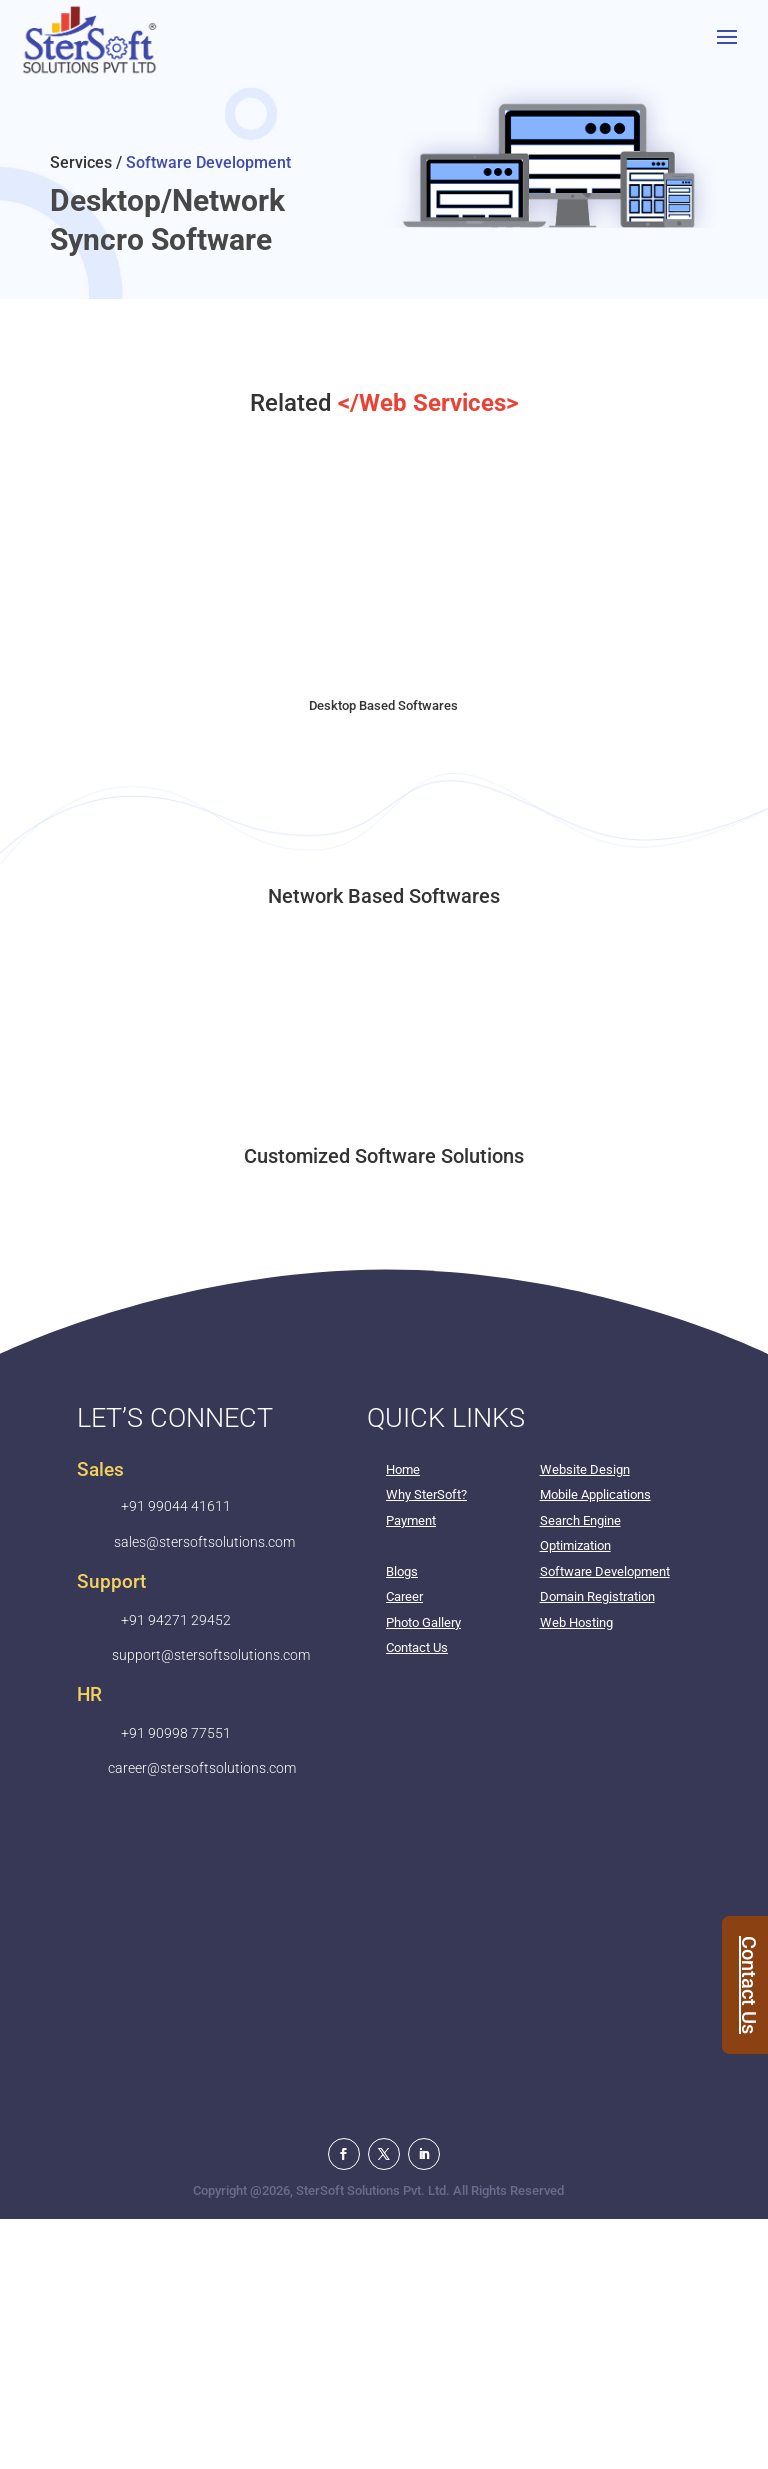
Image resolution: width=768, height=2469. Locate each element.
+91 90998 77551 (176, 1733)
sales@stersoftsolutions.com (204, 1542)
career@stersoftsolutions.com (202, 1768)
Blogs (402, 1571)
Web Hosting (576, 1622)
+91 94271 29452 (176, 1620)
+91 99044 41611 (176, 1506)
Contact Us (417, 1647)
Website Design (585, 1469)
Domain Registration (597, 1596)
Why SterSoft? (426, 1494)
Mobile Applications (595, 1494)
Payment (411, 1520)
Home (403, 1469)
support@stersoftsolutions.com (211, 1655)
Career (404, 1596)
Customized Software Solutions (384, 1156)
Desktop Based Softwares (383, 705)
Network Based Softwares (384, 896)
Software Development (605, 1571)
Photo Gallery (423, 1622)
